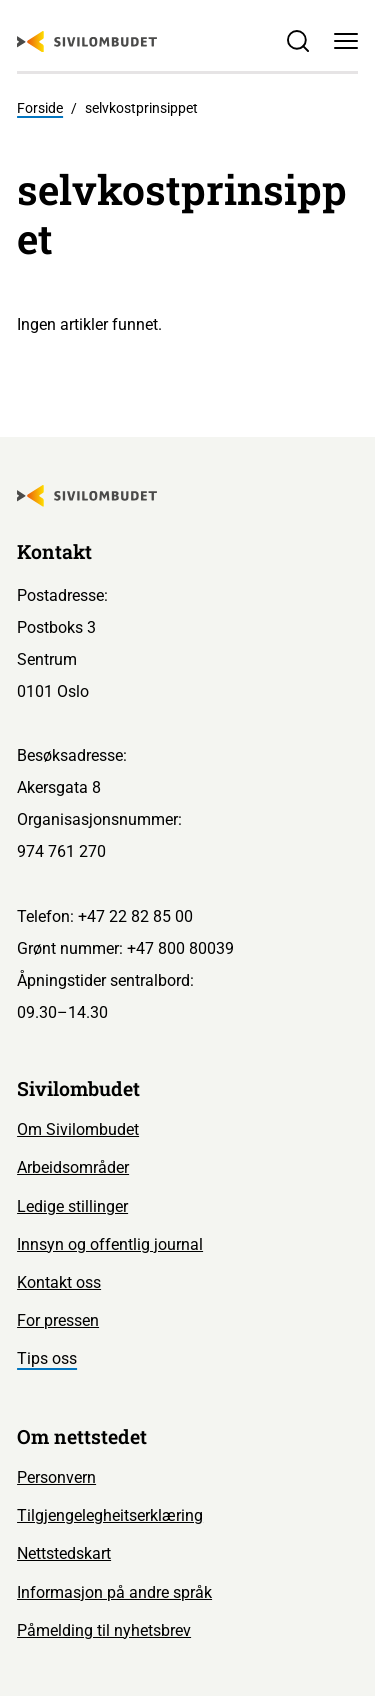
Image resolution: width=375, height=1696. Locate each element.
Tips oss (47, 1358)
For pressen (58, 1320)
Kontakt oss (59, 1282)
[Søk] (298, 41)
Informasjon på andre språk (114, 1592)
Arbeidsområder (73, 1167)
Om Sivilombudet (78, 1129)
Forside (40, 108)
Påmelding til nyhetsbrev (104, 1630)
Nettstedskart (64, 1553)
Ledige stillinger (72, 1206)
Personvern (56, 1477)
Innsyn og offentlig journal (110, 1244)
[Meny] (346, 41)
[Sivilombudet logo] (87, 42)
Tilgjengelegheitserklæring (110, 1515)
